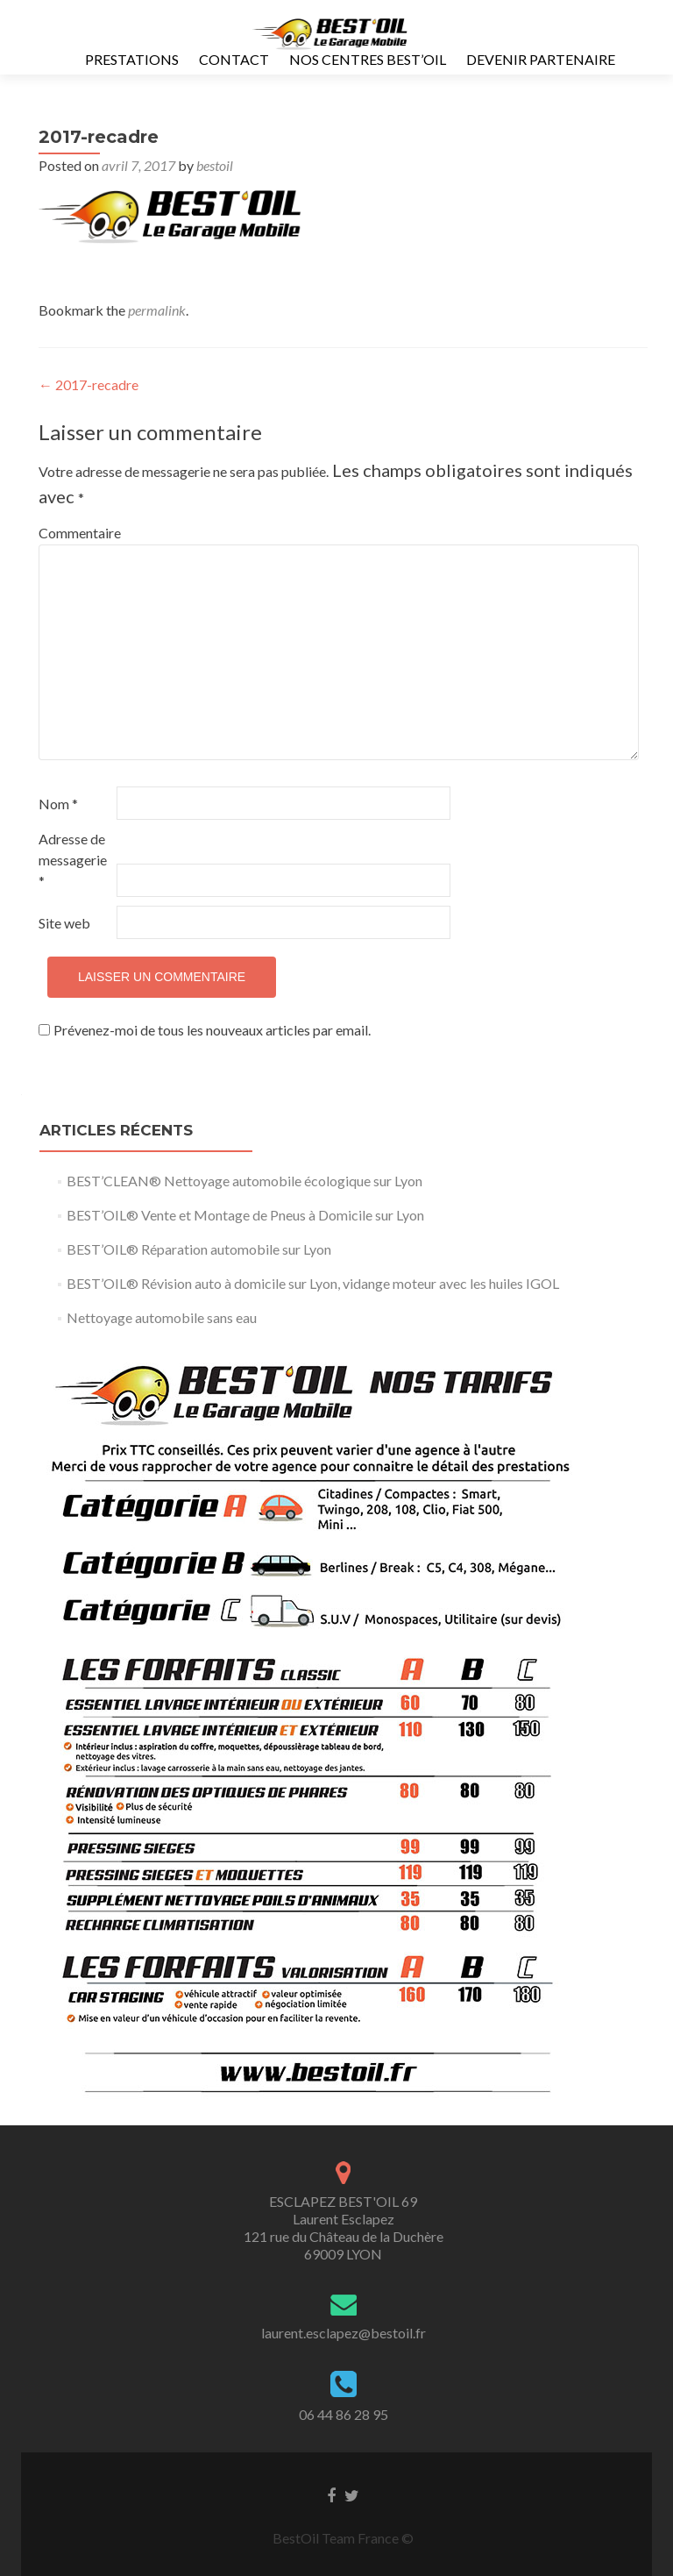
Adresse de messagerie (73, 859)
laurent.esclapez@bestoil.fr (343, 2332)
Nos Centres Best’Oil (367, 59)
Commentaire (76, 532)
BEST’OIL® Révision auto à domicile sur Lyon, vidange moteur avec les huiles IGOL (313, 1283)
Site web (64, 922)
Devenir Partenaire (540, 59)
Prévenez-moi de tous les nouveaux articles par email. (212, 1029)
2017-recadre (88, 384)
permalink (157, 310)
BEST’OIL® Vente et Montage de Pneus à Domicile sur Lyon (245, 1214)
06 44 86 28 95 (343, 2414)
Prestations (132, 59)
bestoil (214, 165)
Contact (234, 59)
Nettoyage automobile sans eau (162, 1317)
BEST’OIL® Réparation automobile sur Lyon (199, 1249)
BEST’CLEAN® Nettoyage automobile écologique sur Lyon (244, 1180)
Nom (58, 803)
